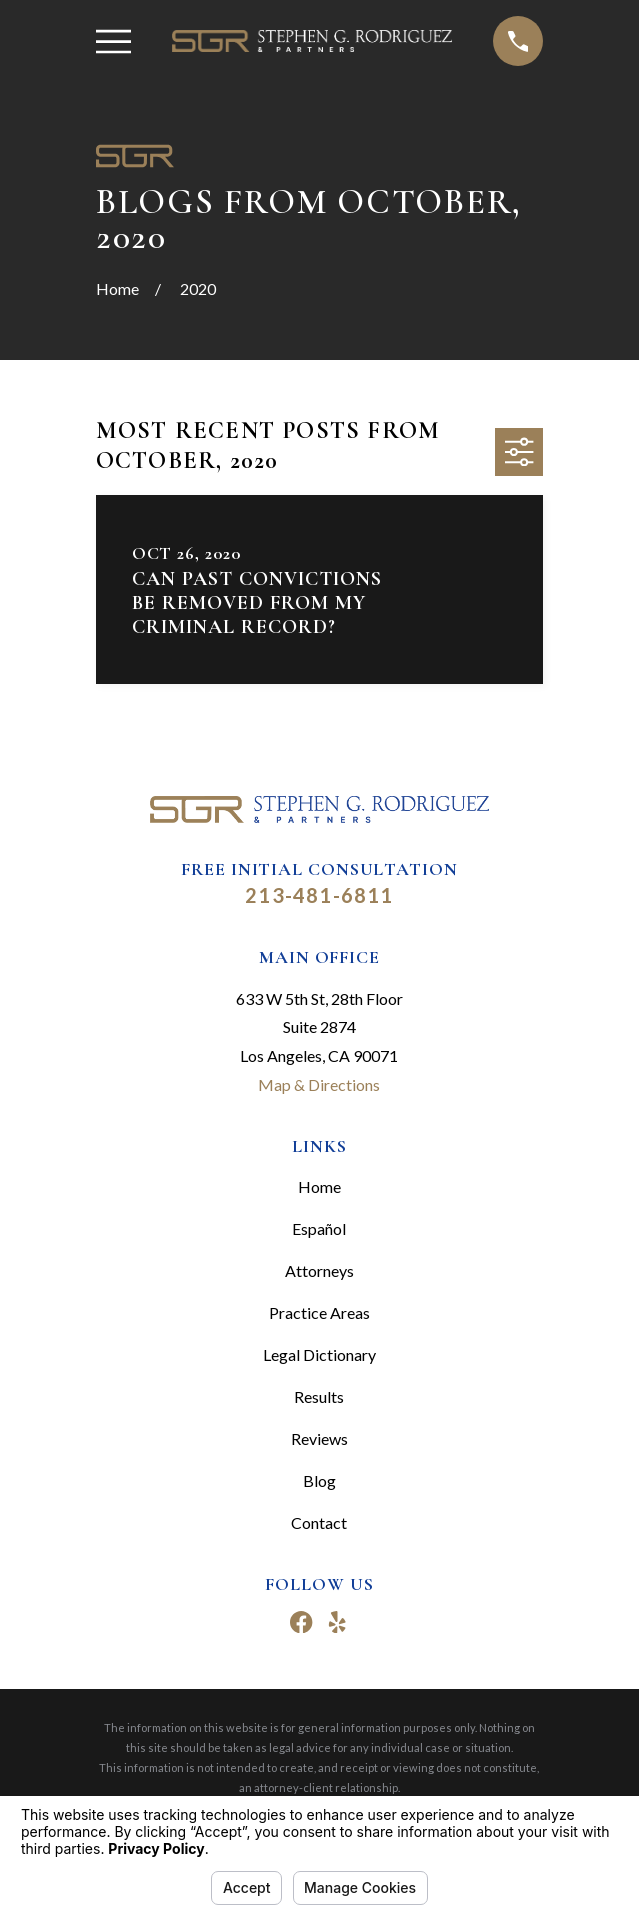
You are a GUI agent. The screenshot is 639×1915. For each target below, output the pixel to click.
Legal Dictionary (319, 1354)
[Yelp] (337, 1622)
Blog (319, 1480)
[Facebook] (301, 1622)
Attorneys (319, 1270)
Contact (319, 1522)
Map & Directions (319, 1084)
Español (319, 1228)
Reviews (319, 1438)
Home (319, 1186)
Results (319, 1396)
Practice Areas (319, 1312)
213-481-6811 (319, 895)
